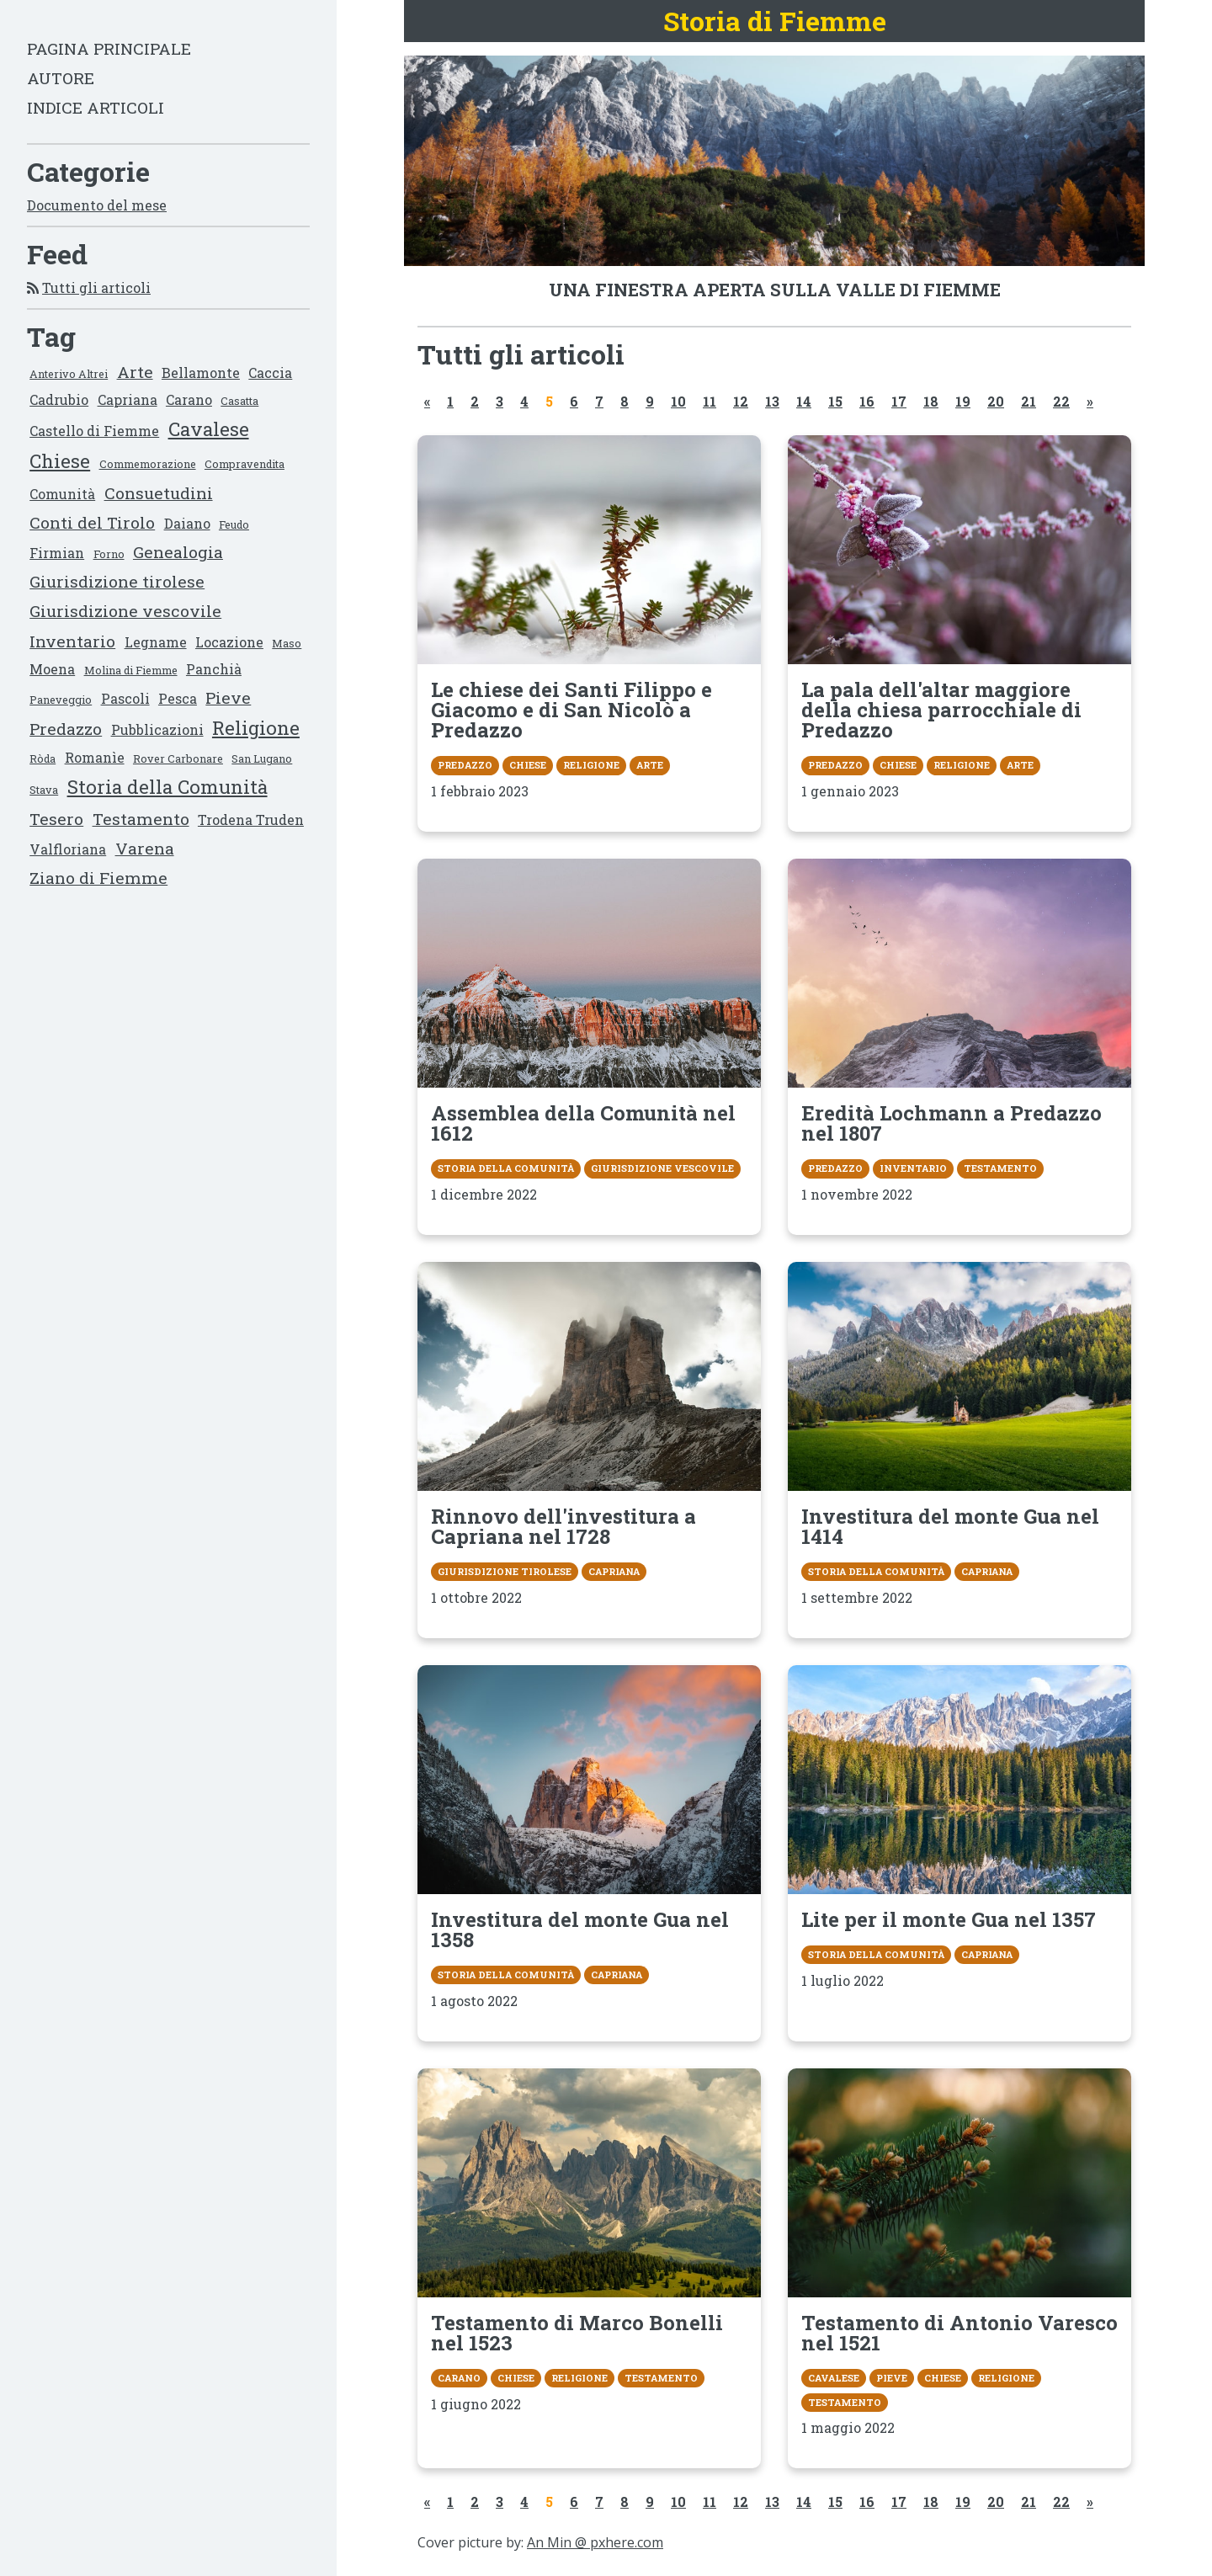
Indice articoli (95, 107)
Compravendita (244, 464)
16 (866, 401)
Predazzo (65, 728)
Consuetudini (158, 492)
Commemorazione (147, 464)
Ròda (42, 758)
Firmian (56, 553)
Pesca (177, 698)
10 (678, 401)
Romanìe (95, 757)
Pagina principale (109, 48)
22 (1061, 401)
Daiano (187, 523)
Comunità (62, 494)
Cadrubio (58, 399)
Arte (135, 371)
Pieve (228, 697)
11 (709, 401)
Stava (43, 789)
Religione (256, 728)
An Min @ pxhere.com (595, 2542)
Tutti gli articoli (96, 287)
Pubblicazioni (157, 729)
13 (772, 401)
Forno (109, 554)
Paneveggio (60, 699)
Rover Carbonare (178, 758)
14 (803, 401)
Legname (156, 642)
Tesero (56, 818)
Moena (52, 669)
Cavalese (208, 429)
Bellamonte (201, 372)
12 (740, 401)
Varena (144, 848)
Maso (286, 643)
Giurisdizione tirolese (117, 581)
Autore (60, 77)
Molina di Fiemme (131, 670)
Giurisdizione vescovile (125, 610)
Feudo (234, 524)
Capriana (127, 399)
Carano (189, 399)
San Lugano (261, 758)
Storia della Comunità (167, 786)
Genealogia (178, 551)
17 (898, 401)
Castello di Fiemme (94, 430)
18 (930, 401)
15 (835, 401)
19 (962, 401)
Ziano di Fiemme (98, 877)
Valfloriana (67, 849)
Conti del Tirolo (92, 522)
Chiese (59, 461)
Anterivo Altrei (68, 374)
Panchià (214, 669)
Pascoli (125, 698)
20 (995, 401)
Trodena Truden (251, 819)
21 (1028, 401)
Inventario (72, 641)
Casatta (239, 400)
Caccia (270, 372)
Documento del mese (97, 205)
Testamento (141, 818)
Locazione (229, 642)
